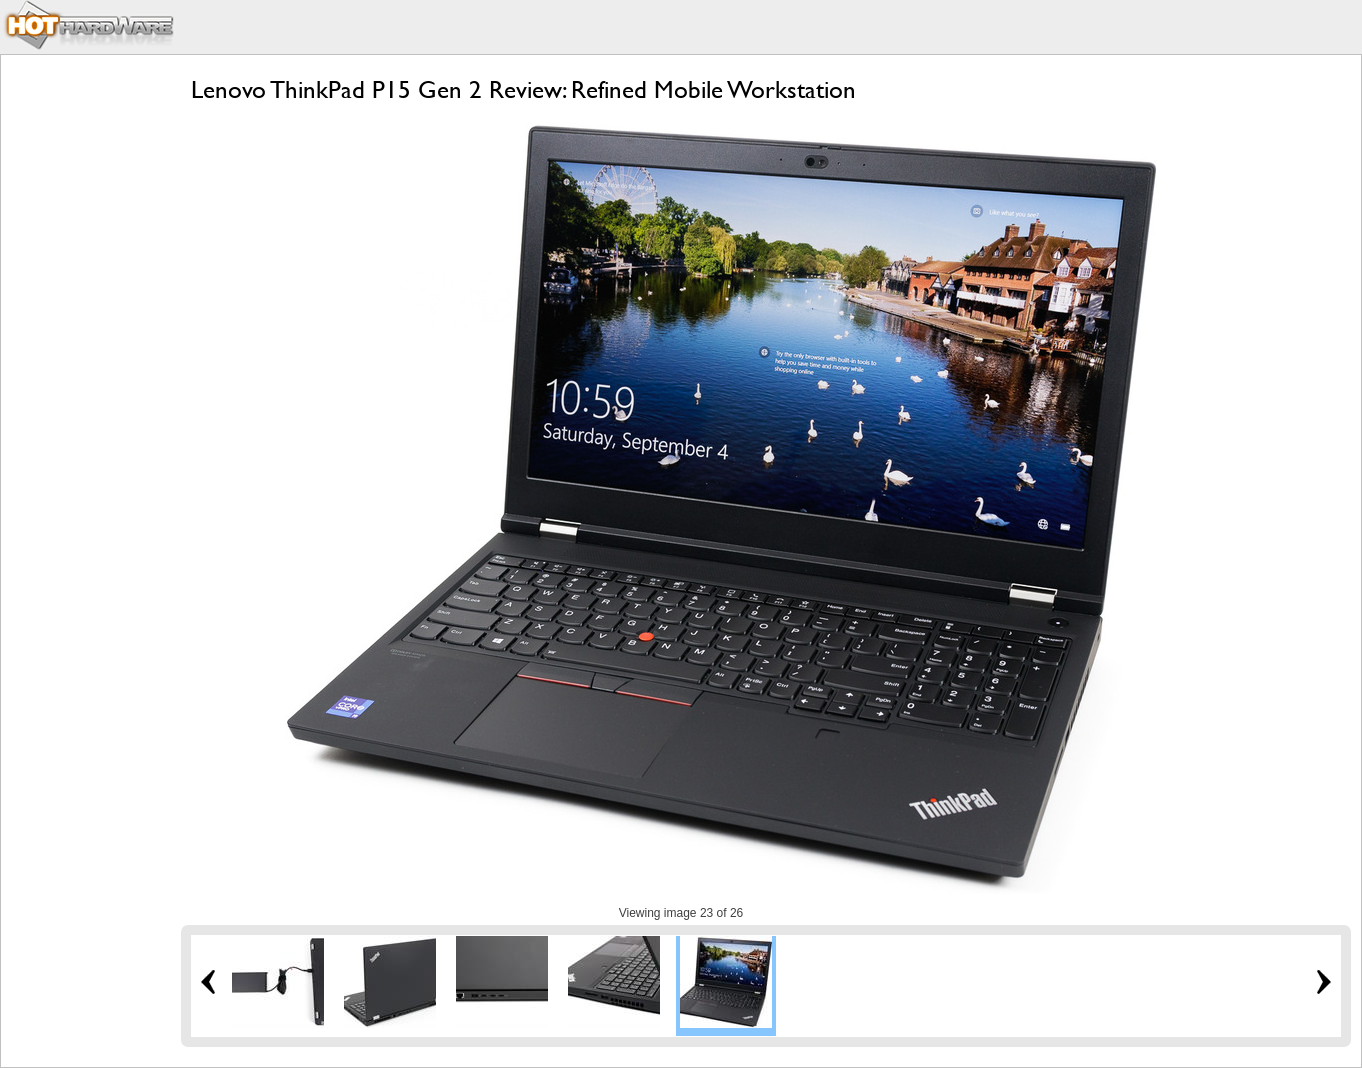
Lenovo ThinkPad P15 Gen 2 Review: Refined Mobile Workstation (523, 89)
